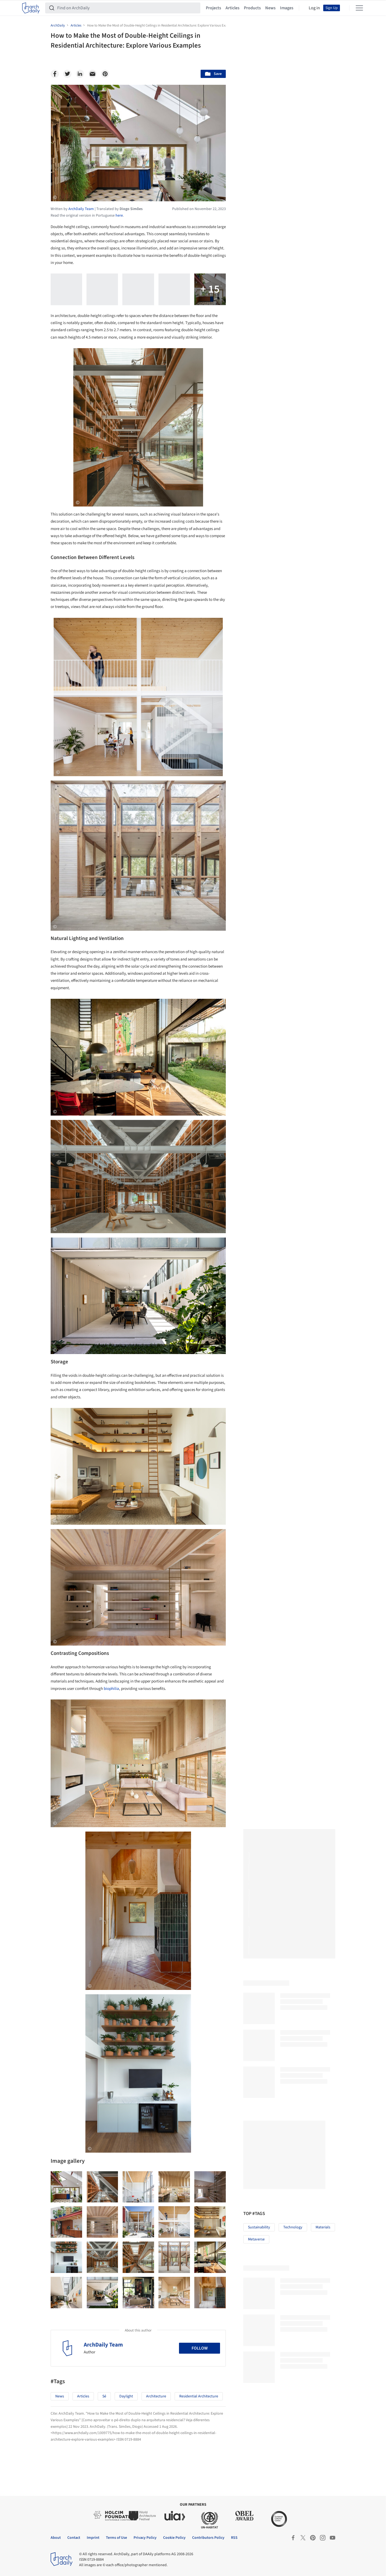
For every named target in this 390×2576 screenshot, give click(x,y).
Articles (232, 8)
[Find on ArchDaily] (127, 8)
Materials (323, 2227)
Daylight (126, 2396)
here (119, 215)
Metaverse (256, 2239)
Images (286, 8)
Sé (104, 2396)
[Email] (92, 74)
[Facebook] (55, 74)
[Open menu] (359, 8)
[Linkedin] (80, 74)
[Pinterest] (105, 74)
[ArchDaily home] (31, 7)
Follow (200, 2348)
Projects (213, 8)
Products (252, 8)
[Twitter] (67, 74)
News (270, 8)
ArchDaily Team (103, 2345)
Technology (292, 2227)
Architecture (156, 2396)
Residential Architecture (198, 2396)
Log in (314, 8)
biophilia (111, 1689)
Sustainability (259, 2227)
